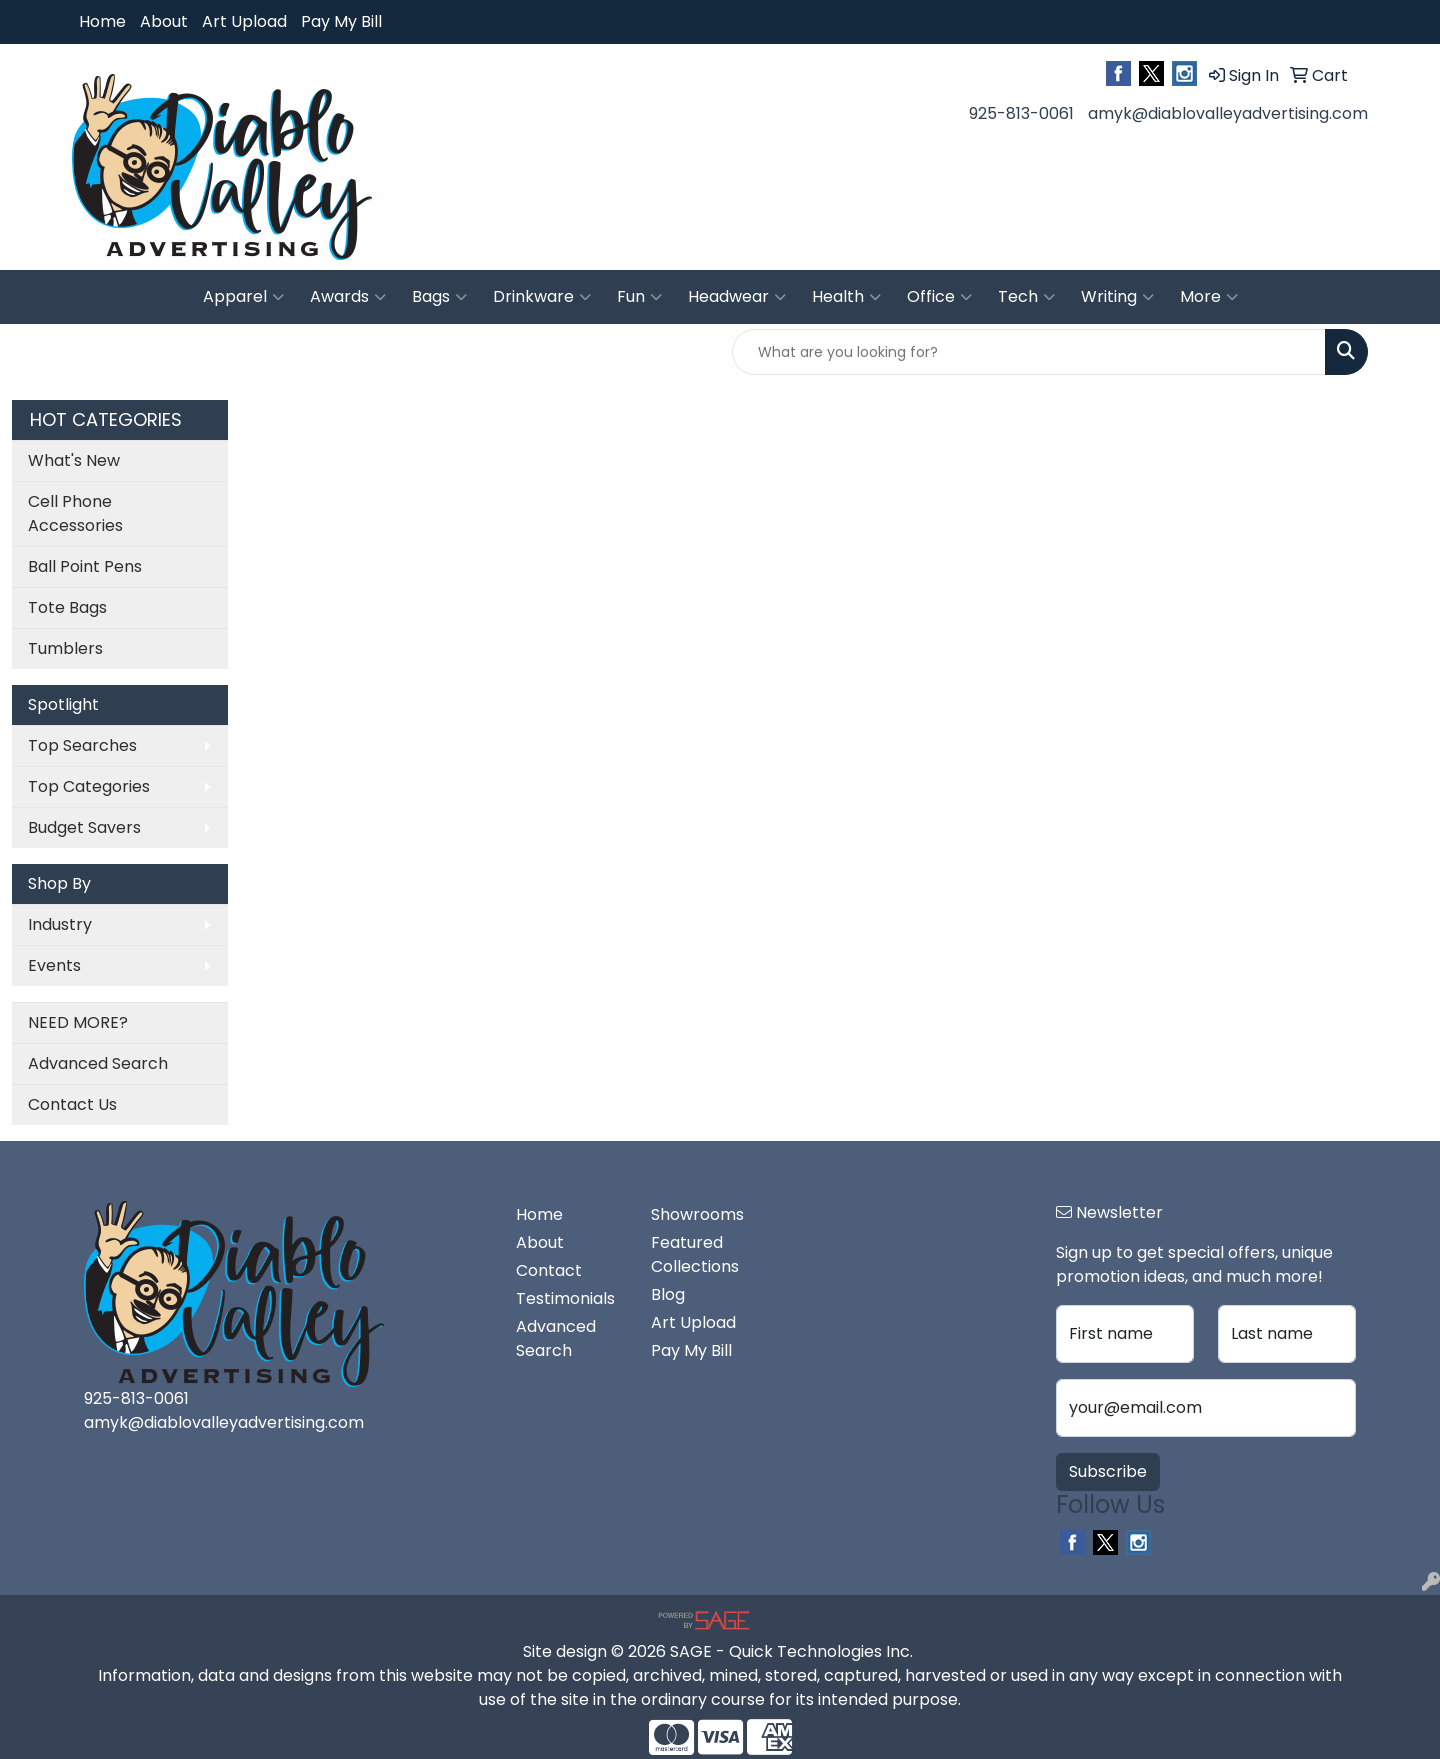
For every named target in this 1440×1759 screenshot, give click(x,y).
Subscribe (1108, 1471)
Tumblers (65, 648)
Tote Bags (67, 607)
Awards (348, 297)
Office (939, 297)
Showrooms (697, 1214)
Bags (439, 297)
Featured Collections (695, 1254)
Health (846, 297)
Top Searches (82, 745)
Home (102, 21)
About (164, 21)
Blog (668, 1294)
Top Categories (89, 786)
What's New (74, 460)
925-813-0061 (1021, 113)
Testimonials (565, 1298)
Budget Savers (84, 827)
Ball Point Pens (85, 566)
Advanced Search (98, 1063)
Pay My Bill (341, 21)
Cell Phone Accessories (75, 513)
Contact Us (72, 1104)
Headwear (737, 297)
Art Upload (244, 21)
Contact (549, 1270)
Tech (1026, 297)
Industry (60, 924)
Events (54, 965)
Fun (639, 297)
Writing (1117, 297)
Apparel (243, 297)
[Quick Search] (1029, 352)
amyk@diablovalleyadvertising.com (1228, 113)
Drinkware (542, 297)
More (1209, 297)
